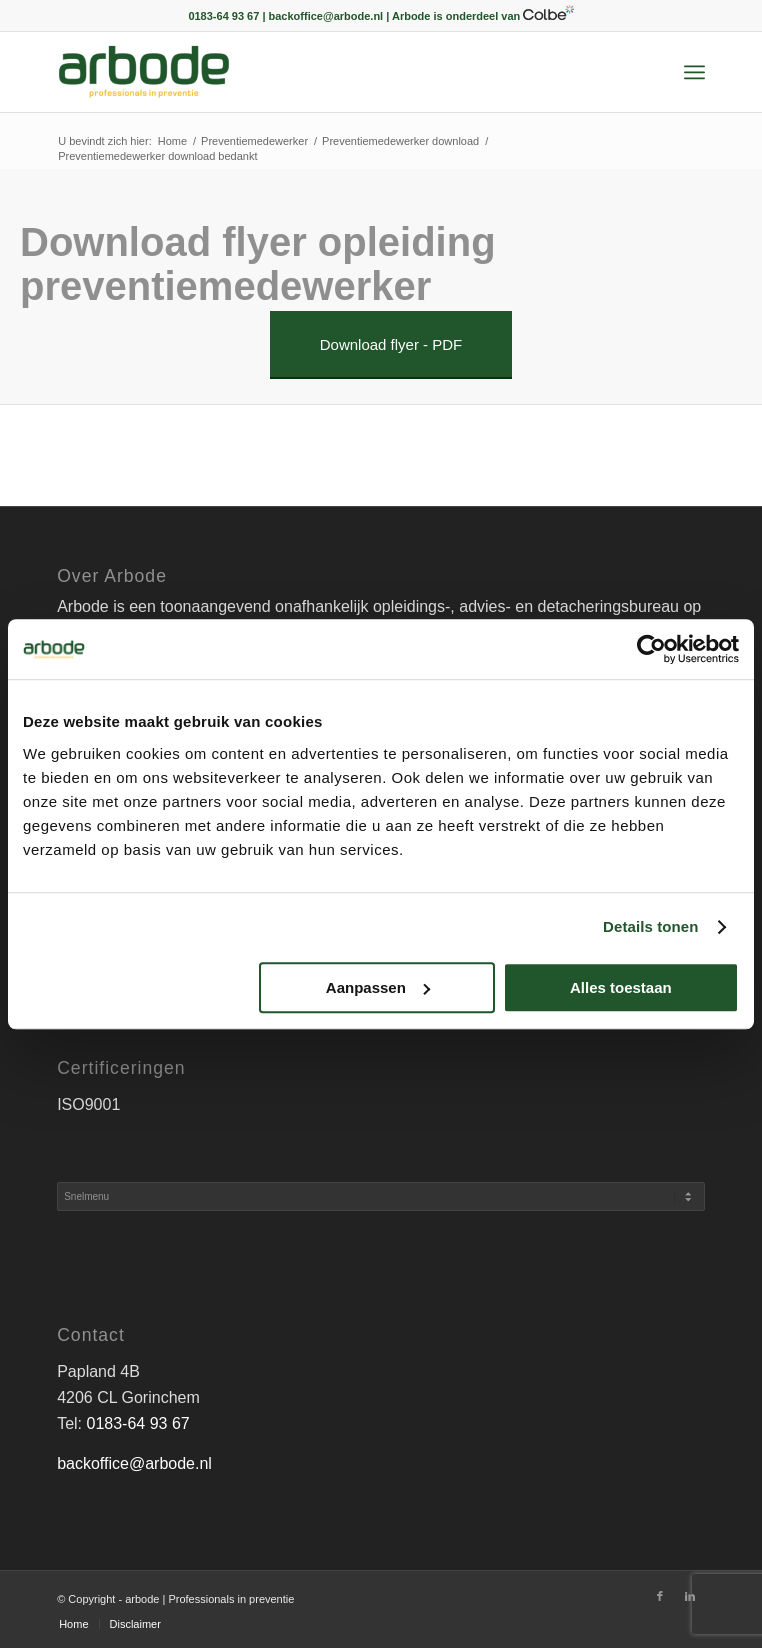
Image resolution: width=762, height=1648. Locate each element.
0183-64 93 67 (138, 1423)
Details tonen (650, 926)
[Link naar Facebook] (660, 1596)
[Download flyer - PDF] (391, 345)
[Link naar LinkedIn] (690, 1596)
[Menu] (694, 72)
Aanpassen (378, 987)
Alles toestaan (621, 987)
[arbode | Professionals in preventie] (316, 72)
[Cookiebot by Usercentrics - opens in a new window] (651, 649)
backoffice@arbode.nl (134, 1463)
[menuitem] (694, 72)
